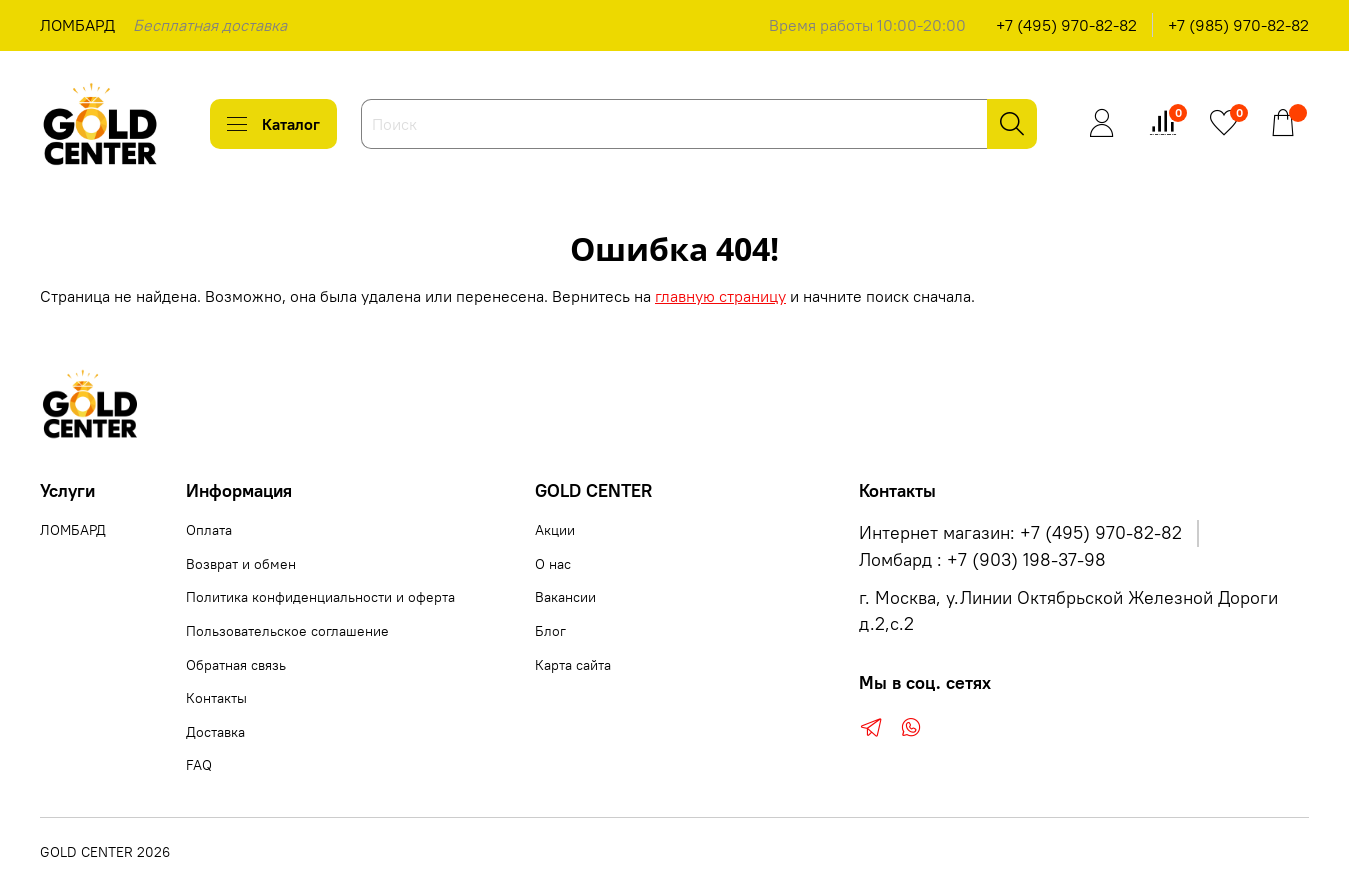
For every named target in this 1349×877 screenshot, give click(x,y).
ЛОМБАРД (77, 25)
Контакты (216, 698)
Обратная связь (236, 665)
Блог (550, 631)
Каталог (273, 124)
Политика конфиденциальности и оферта (320, 597)
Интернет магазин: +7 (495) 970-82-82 (1020, 533)
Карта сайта (573, 665)
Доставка (215, 732)
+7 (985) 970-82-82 (1238, 25)
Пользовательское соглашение (287, 631)
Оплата (209, 530)
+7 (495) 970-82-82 (1066, 25)
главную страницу (720, 296)
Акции (555, 530)
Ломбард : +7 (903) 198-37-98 (982, 560)
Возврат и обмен (241, 564)
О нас (553, 564)
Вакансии (565, 597)
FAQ (199, 765)
